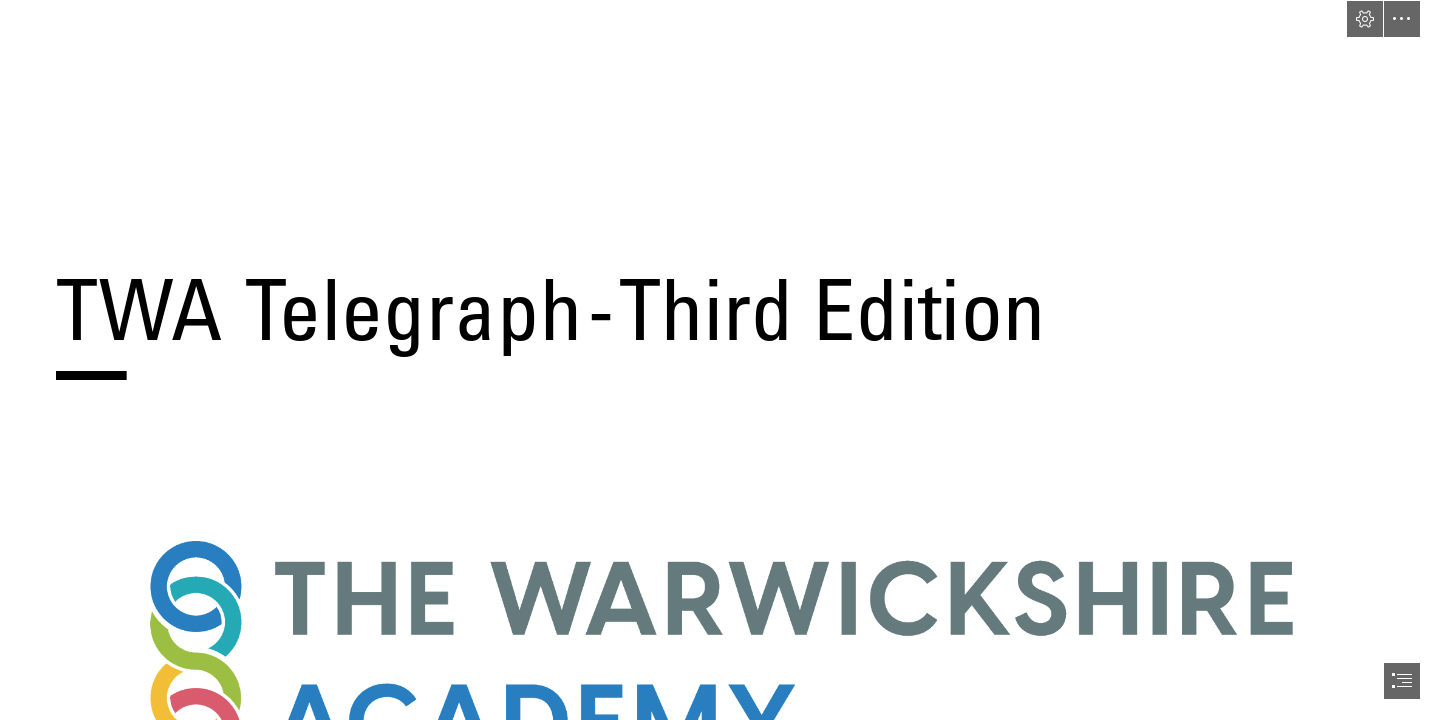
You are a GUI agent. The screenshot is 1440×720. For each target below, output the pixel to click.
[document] (720, 360)
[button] (1365, 19)
